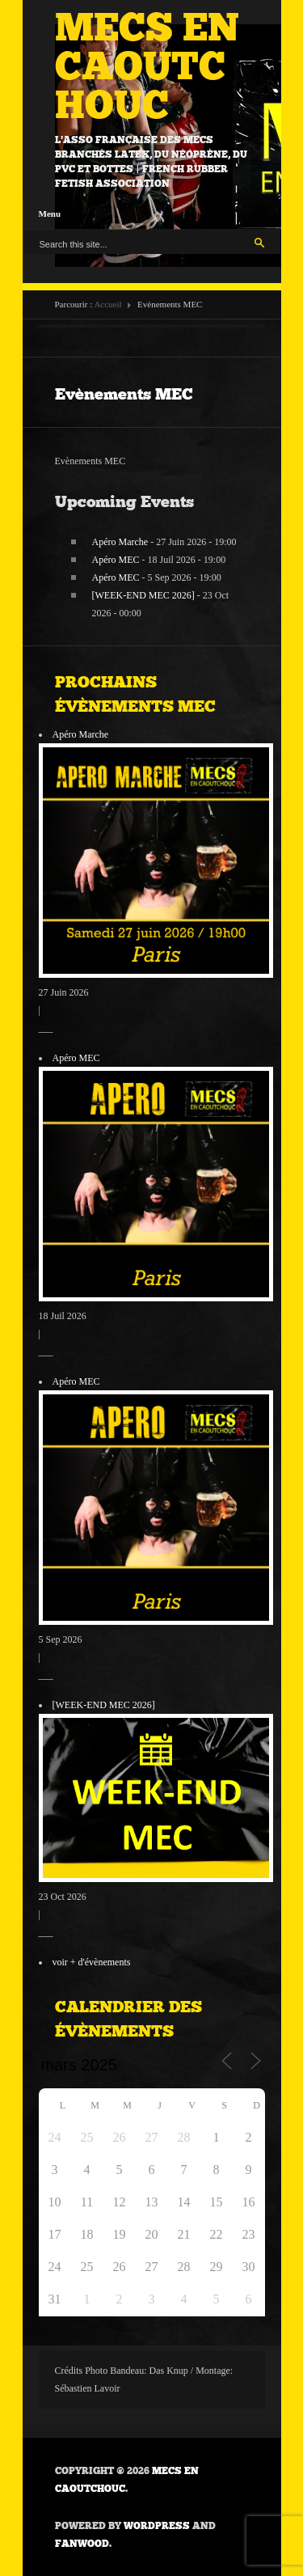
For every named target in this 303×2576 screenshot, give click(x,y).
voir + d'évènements (92, 1962)
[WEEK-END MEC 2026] (143, 595)
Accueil (107, 304)
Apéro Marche (120, 542)
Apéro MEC (116, 559)
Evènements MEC (124, 394)
